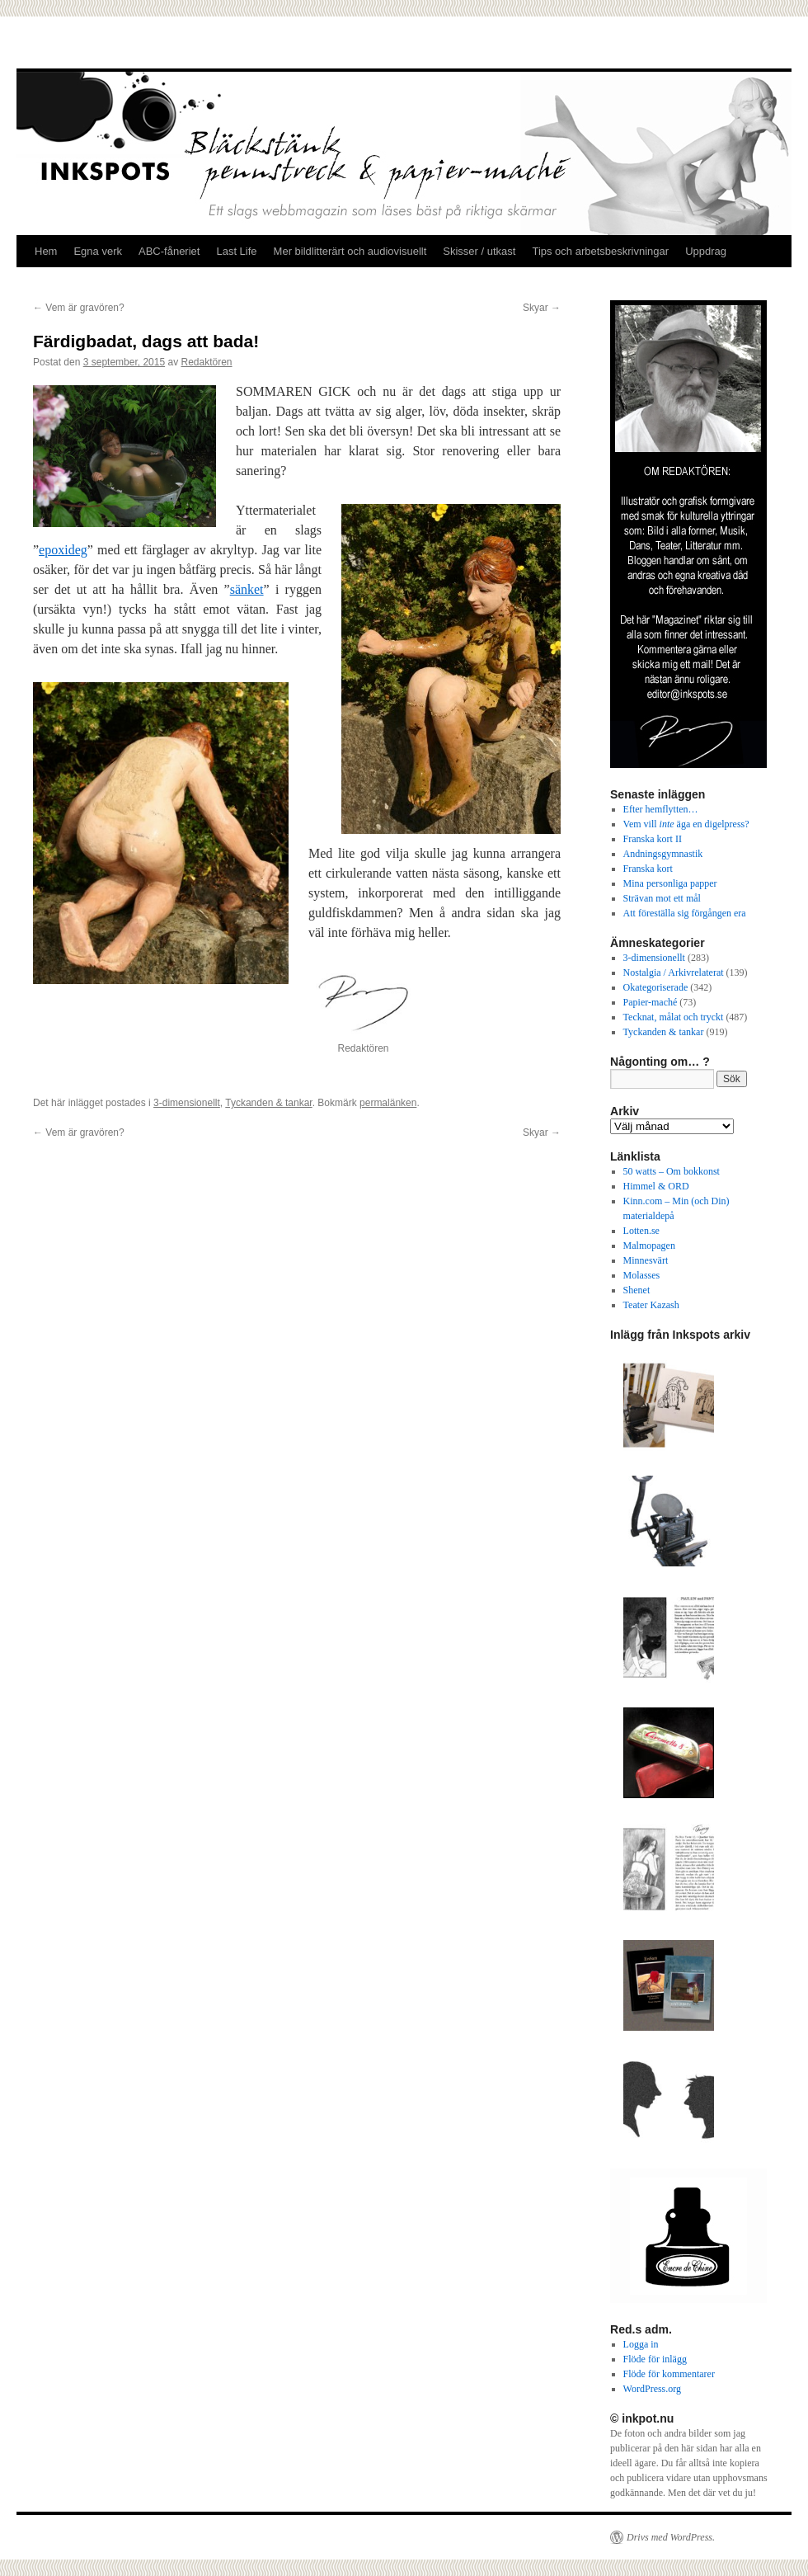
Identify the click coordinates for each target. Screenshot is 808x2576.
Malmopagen (649, 1245)
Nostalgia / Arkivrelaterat (673, 972)
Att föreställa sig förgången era (684, 913)
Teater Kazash (651, 1305)
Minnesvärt (646, 1260)
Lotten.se (641, 1230)
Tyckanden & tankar (268, 1103)
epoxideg (63, 550)
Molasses (641, 1275)
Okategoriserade (655, 987)
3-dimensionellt (186, 1103)
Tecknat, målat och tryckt (673, 1017)
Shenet (637, 1290)
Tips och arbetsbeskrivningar (600, 251)
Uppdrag (705, 251)
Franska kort (648, 868)
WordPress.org (652, 2389)
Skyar (542, 307)
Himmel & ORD (656, 1186)
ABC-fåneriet (169, 251)
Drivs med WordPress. (671, 2537)
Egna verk (97, 251)
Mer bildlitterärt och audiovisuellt (350, 251)
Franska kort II (652, 839)
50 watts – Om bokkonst (671, 1171)
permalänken (387, 1103)
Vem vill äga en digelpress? (686, 824)
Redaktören (207, 362)
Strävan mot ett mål (662, 898)
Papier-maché (650, 1002)
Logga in (641, 2344)
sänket (247, 589)
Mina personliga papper (670, 883)
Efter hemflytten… (660, 809)
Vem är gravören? (78, 307)
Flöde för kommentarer (669, 2374)
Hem (46, 251)
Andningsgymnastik (663, 853)
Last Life (236, 251)
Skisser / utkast (479, 251)
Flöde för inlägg (655, 2359)
